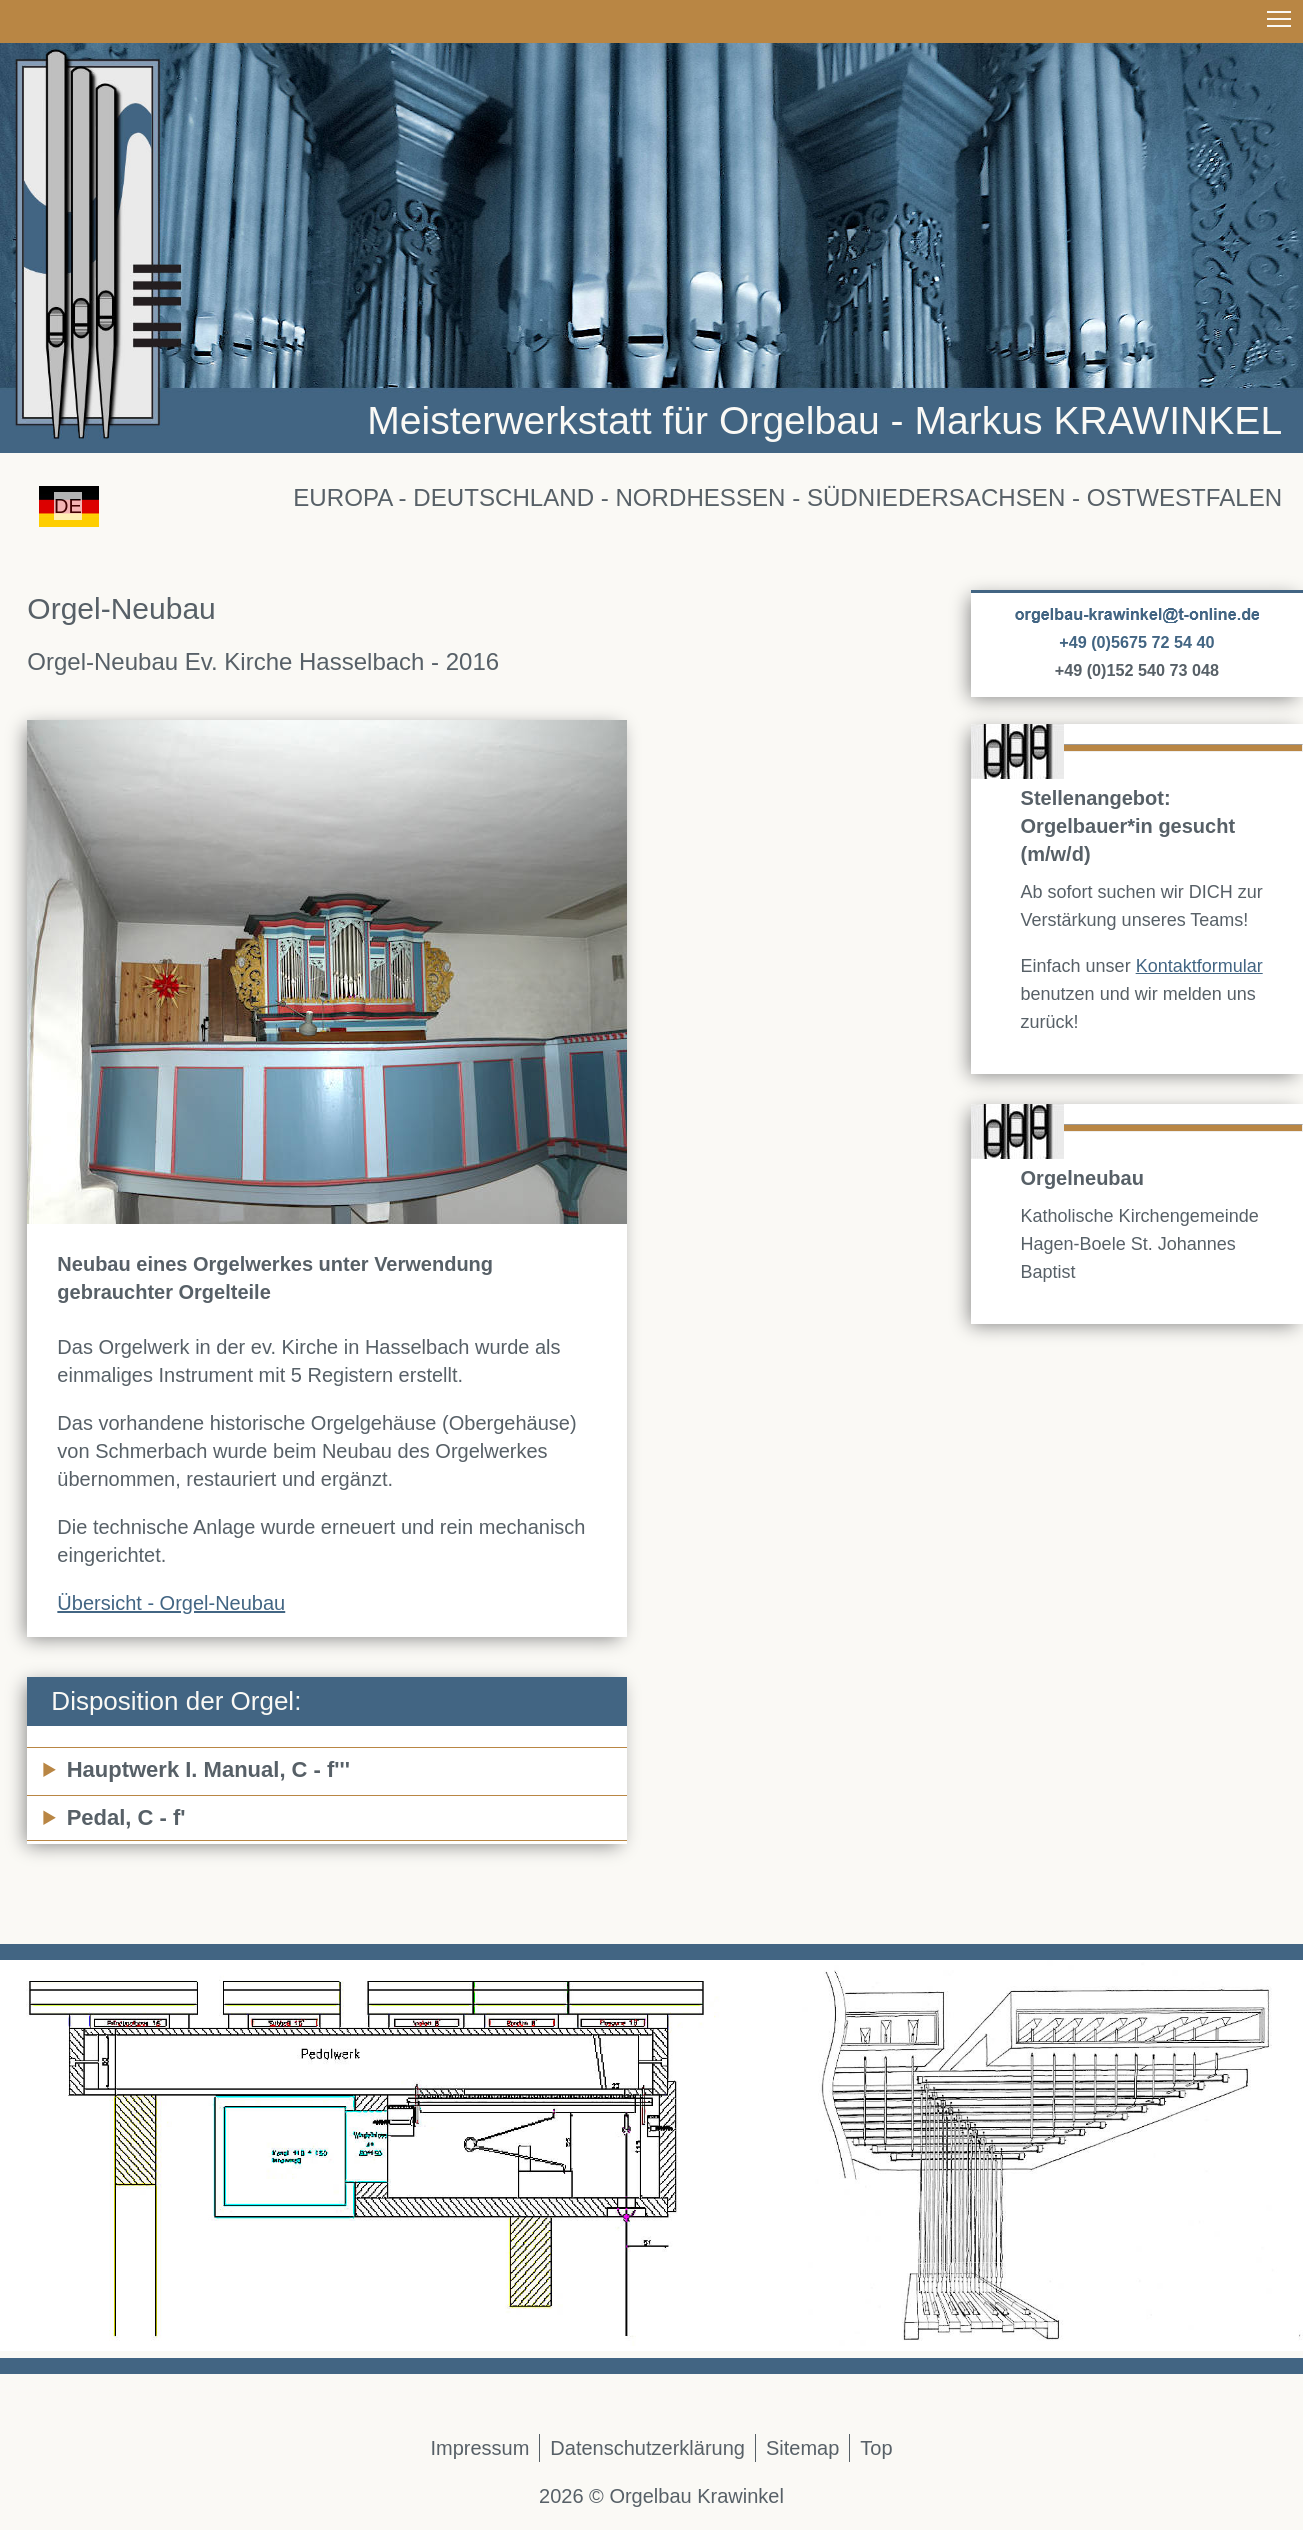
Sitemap (802, 2448)
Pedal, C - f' (126, 1817)
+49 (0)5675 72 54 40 (1136, 642)
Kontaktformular (1199, 966)
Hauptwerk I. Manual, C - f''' (208, 1769)
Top (876, 2448)
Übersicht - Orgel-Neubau (171, 1603)
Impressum (479, 2448)
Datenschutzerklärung (647, 2448)
